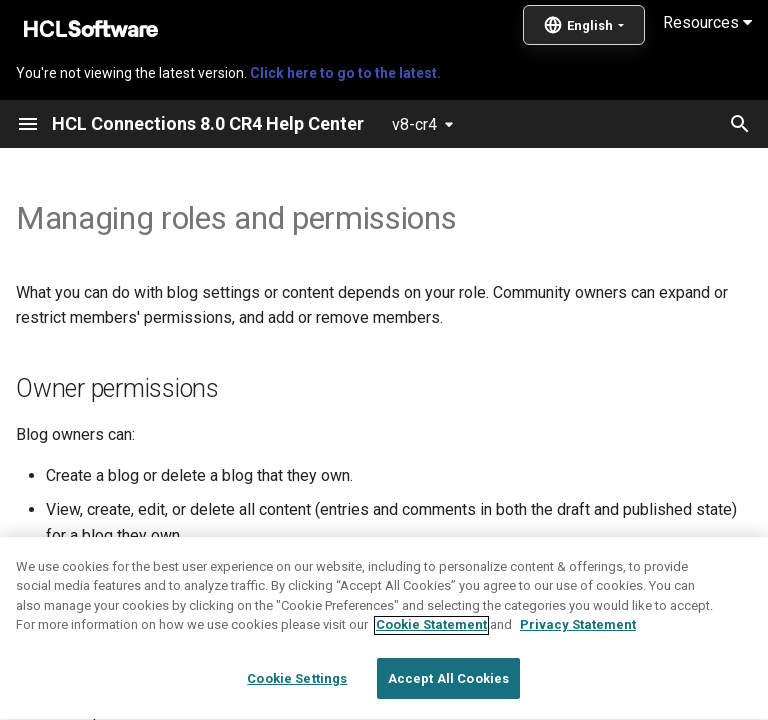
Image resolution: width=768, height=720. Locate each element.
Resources (707, 22)
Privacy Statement (578, 669)
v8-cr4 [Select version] (414, 124)
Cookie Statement (431, 669)
